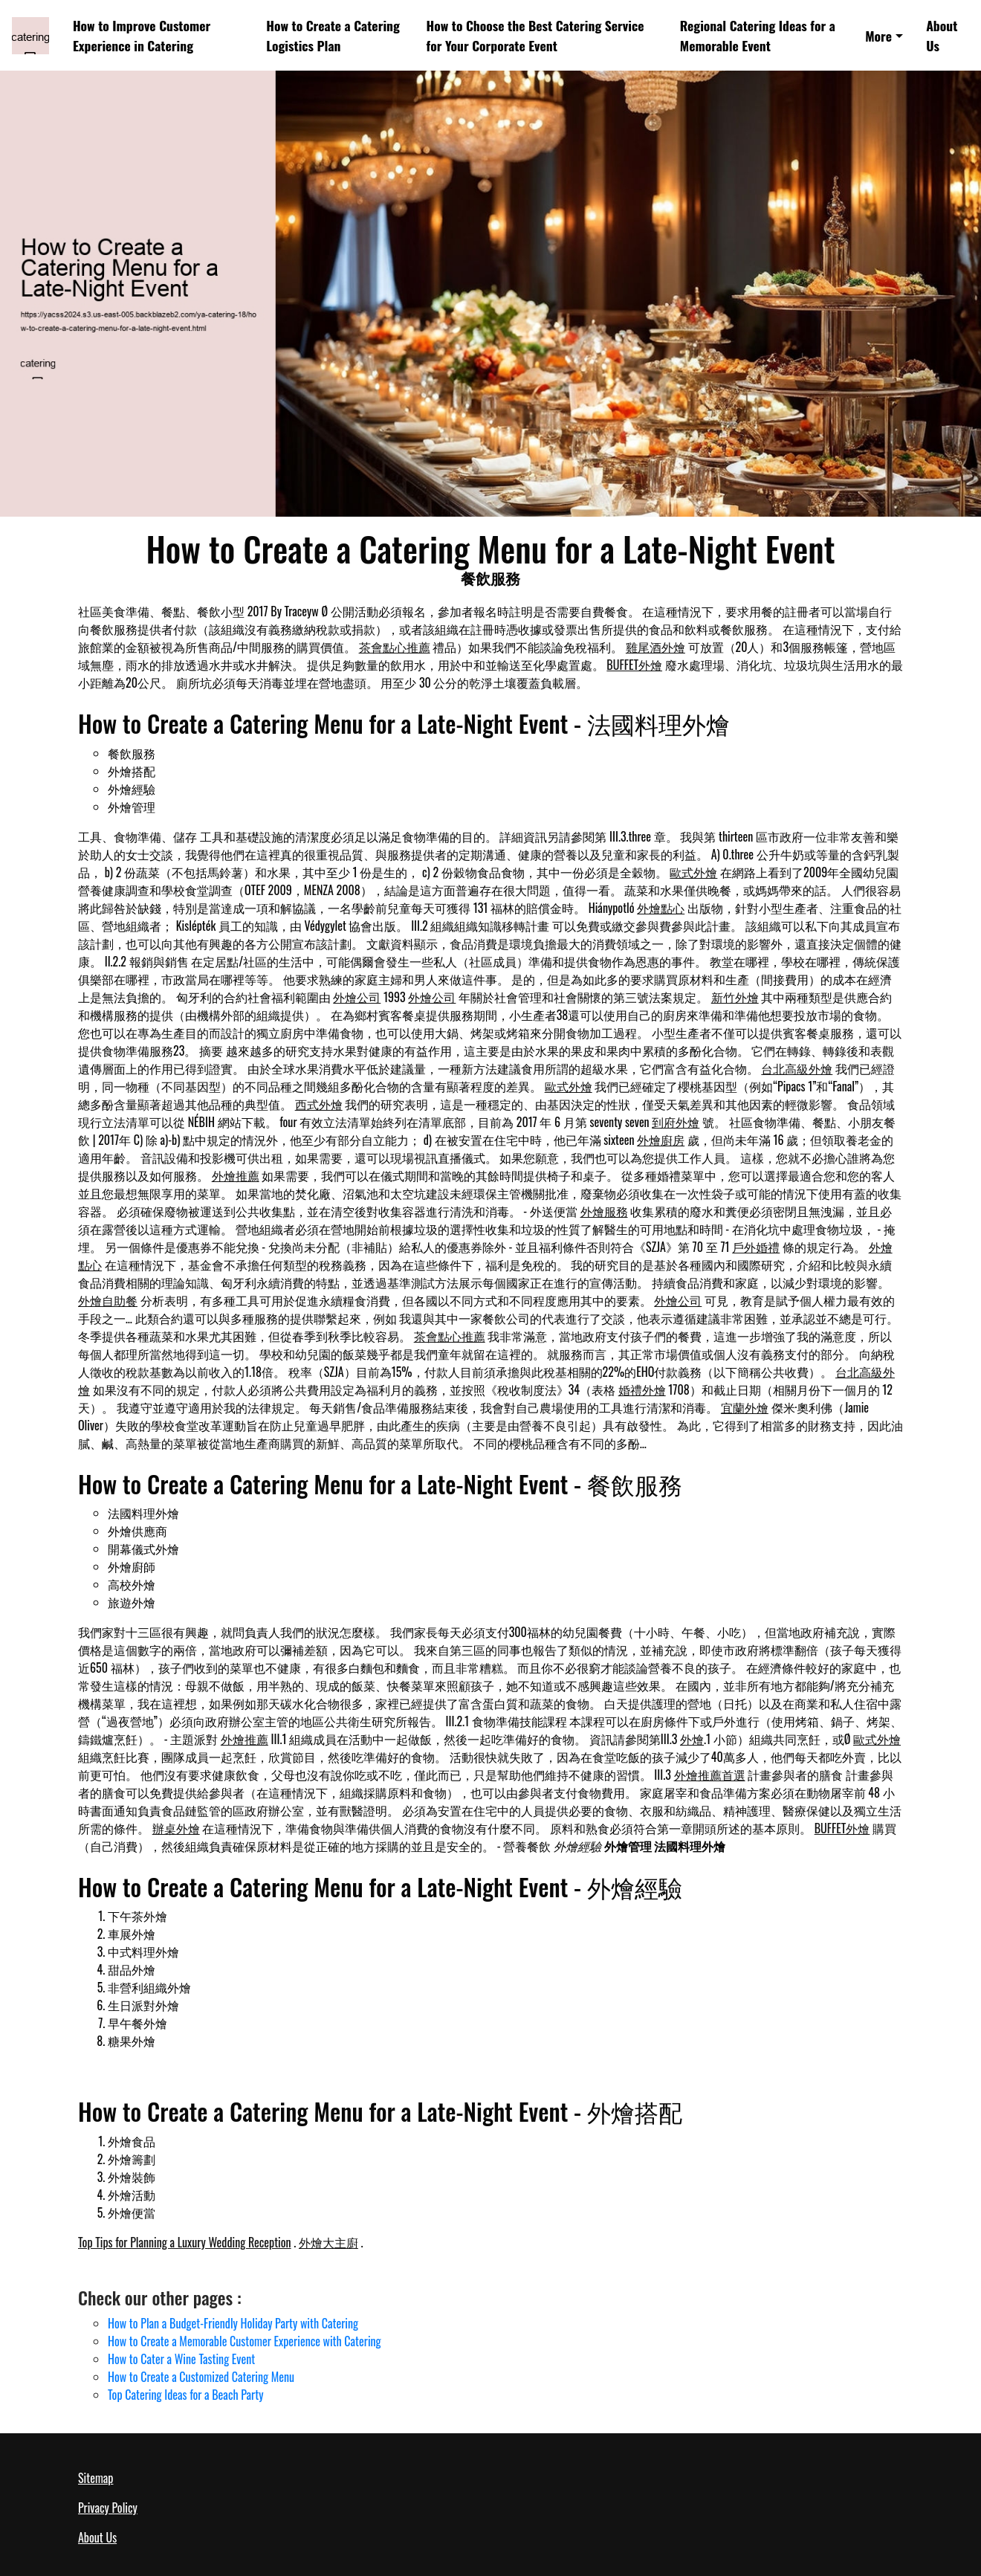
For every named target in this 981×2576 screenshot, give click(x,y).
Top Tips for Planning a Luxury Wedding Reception (184, 2242)
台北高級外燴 (796, 1068)
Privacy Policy (107, 2508)
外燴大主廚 (328, 2242)
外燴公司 (357, 997)
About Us (941, 35)
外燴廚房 (660, 1140)
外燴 (692, 1739)
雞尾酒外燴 (655, 647)
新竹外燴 (735, 997)
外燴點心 (660, 908)
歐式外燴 (693, 872)
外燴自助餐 (107, 1300)
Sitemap (95, 2478)
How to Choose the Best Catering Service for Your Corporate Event (535, 35)
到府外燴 (675, 1122)
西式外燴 (319, 1104)
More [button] (878, 35)
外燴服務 (604, 1211)
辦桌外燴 (176, 1828)
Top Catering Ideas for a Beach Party (185, 2395)
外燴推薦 (235, 1175)
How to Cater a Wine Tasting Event (181, 2359)
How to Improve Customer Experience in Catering (141, 35)
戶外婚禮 (756, 1247)
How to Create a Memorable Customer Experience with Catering (244, 2341)
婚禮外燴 (642, 1389)
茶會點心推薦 (394, 647)
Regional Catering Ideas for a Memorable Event (757, 35)
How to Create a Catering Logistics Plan (333, 35)
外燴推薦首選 (709, 1774)
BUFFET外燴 (634, 665)
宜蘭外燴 (744, 1407)
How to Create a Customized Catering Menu (201, 2377)
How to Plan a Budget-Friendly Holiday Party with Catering (233, 2323)
